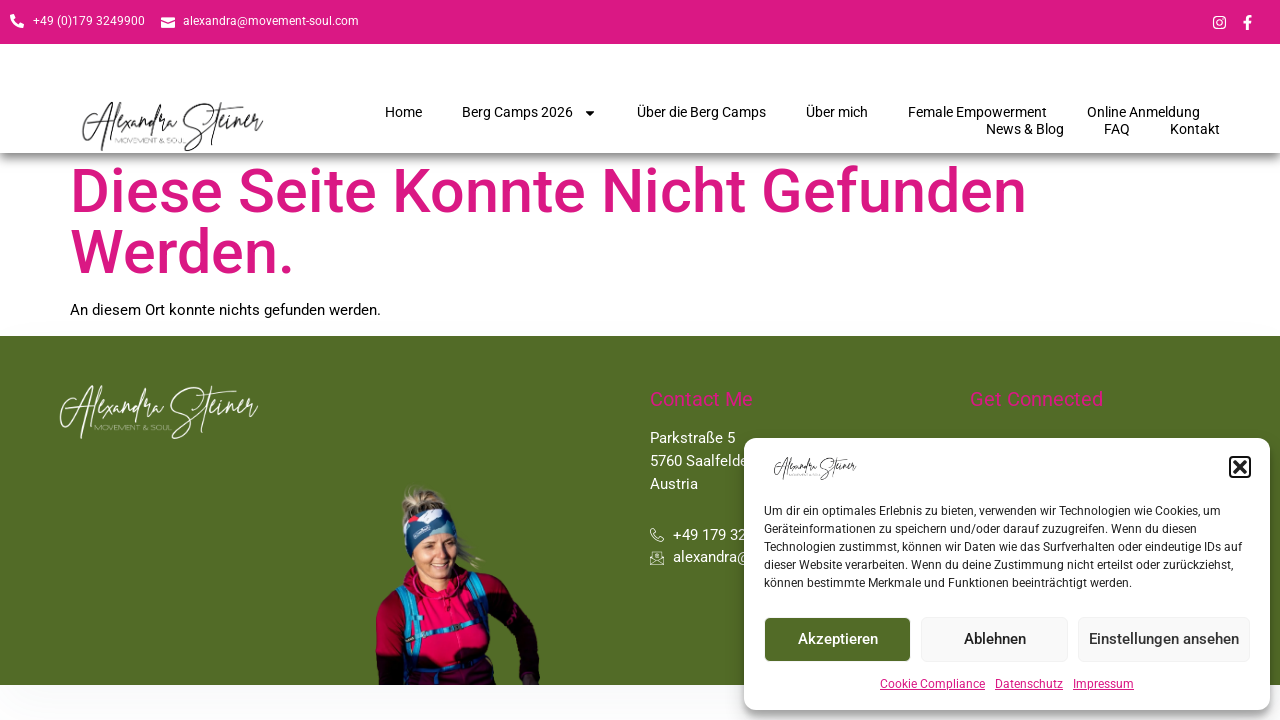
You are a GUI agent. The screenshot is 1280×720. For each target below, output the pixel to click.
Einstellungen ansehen (1164, 639)
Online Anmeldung (1143, 112)
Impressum (1103, 684)
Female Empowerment (977, 112)
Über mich (837, 112)
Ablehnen (995, 639)
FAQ (1117, 129)
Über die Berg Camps (701, 112)
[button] (1240, 467)
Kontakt (1195, 129)
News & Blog (1025, 129)
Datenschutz (1029, 684)
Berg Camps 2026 (529, 112)
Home (403, 112)
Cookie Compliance (932, 684)
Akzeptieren (838, 639)
